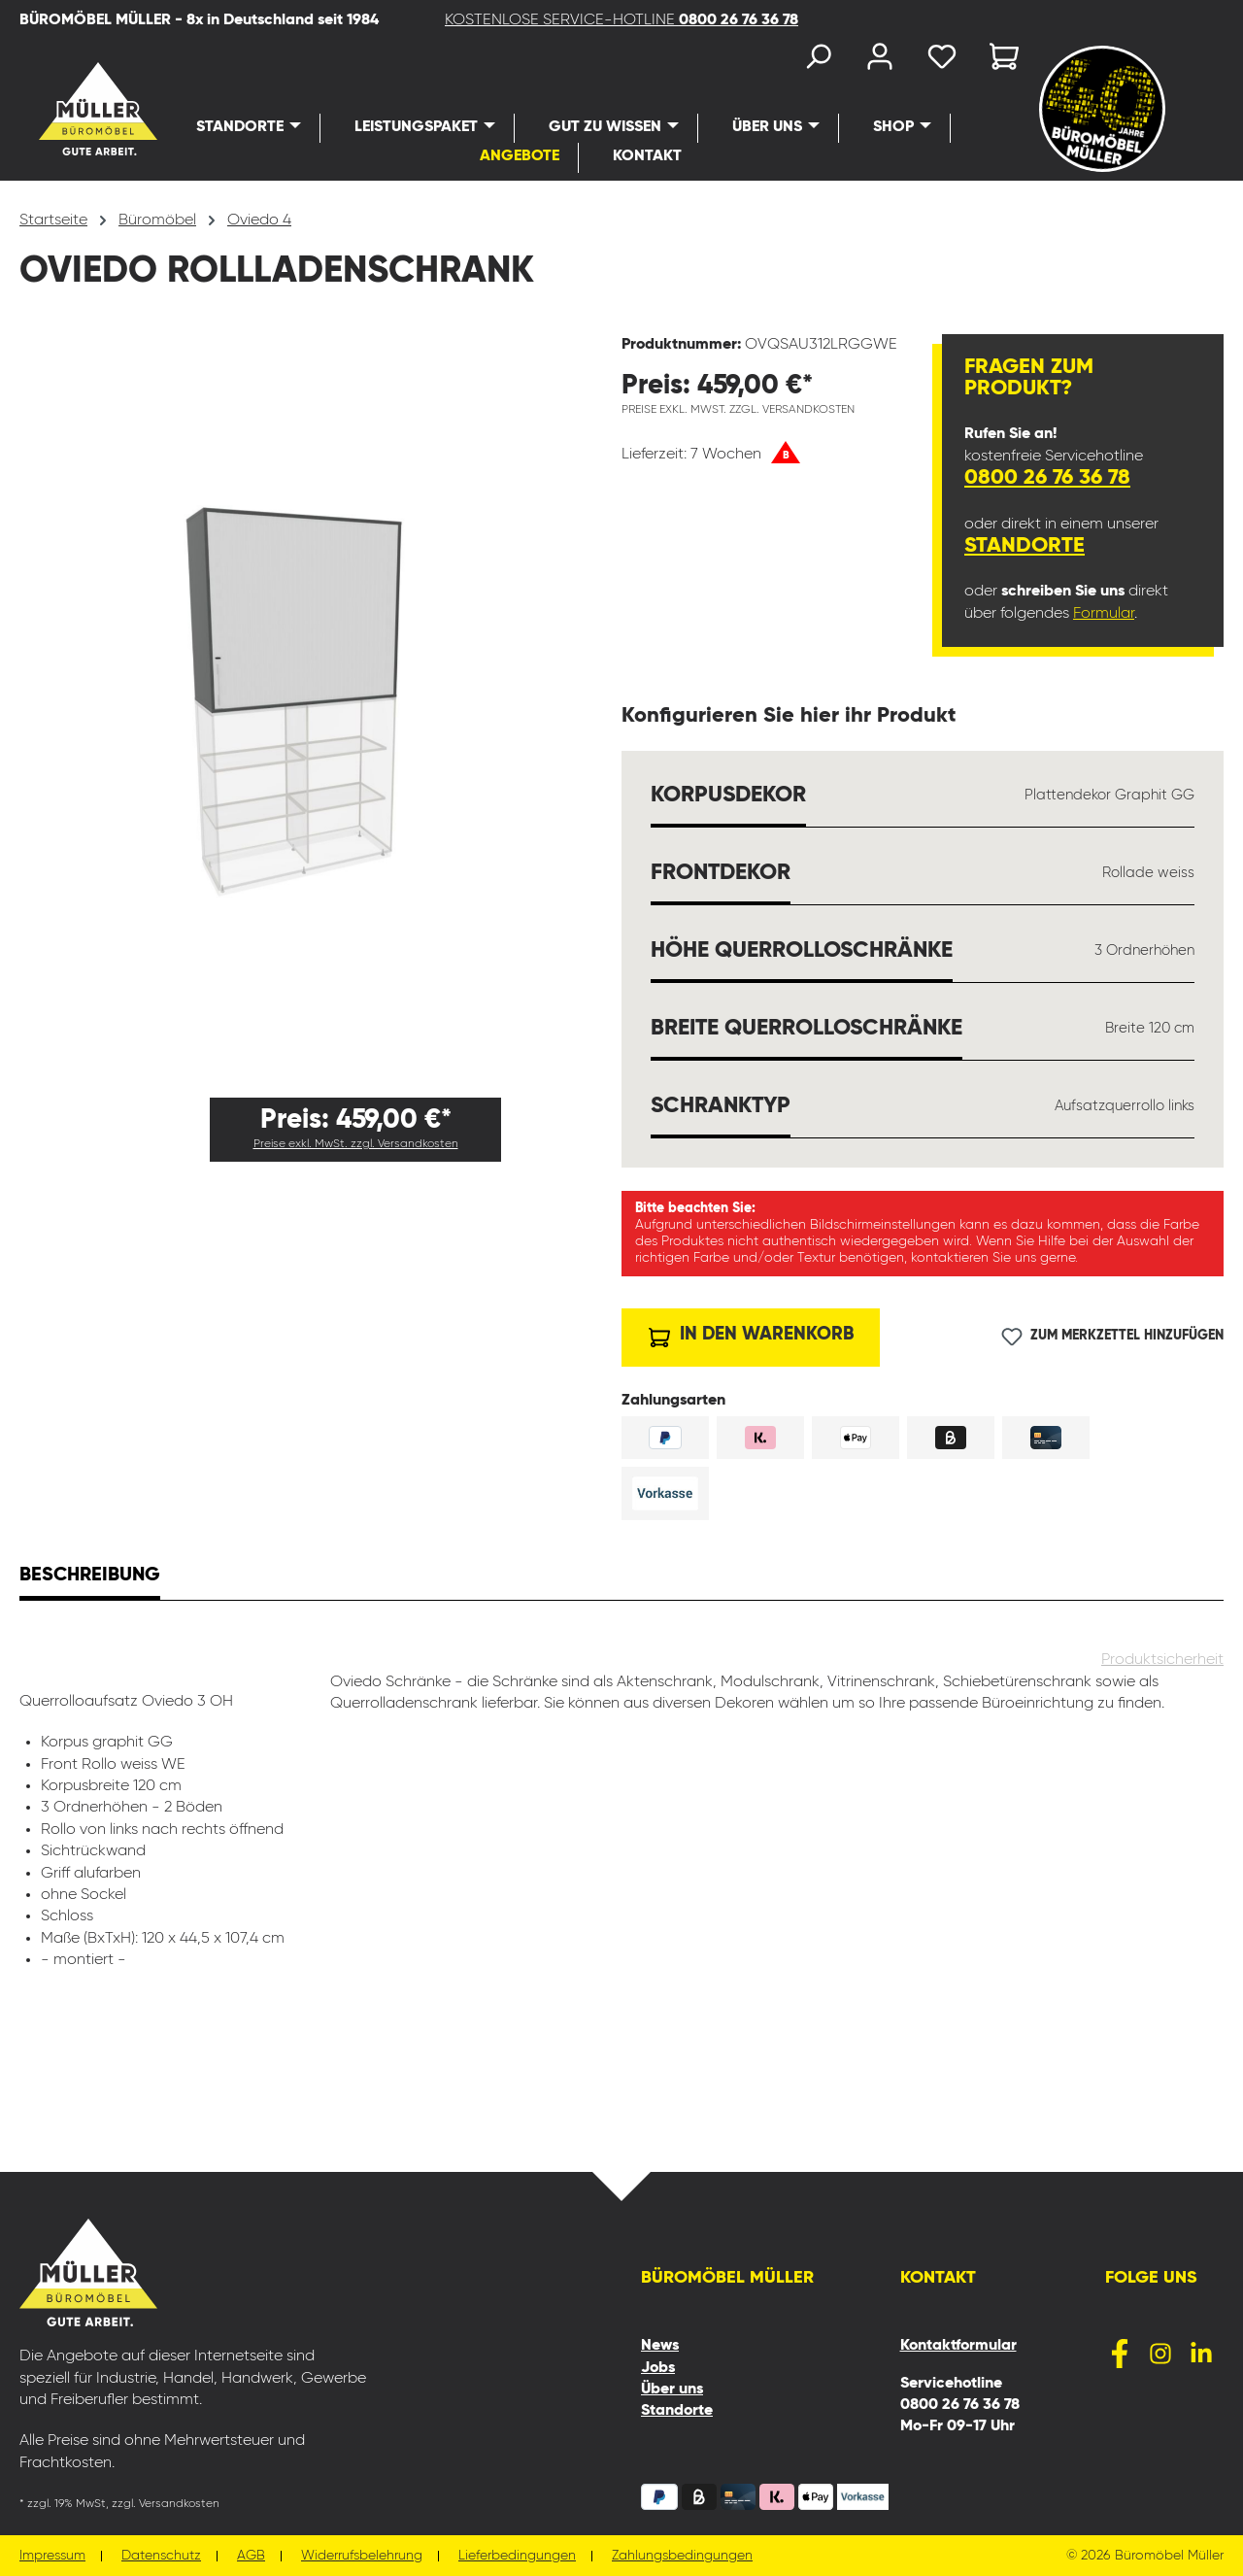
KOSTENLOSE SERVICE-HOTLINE (621, 20)
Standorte (1024, 546)
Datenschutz (161, 2556)
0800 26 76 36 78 (1047, 478)
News (660, 2346)
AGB (251, 2556)
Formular (1103, 614)
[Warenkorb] (998, 61)
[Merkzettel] (942, 61)
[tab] (89, 1577)
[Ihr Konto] (880, 61)
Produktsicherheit (1162, 1660)
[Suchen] (817, 61)
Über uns (672, 2389)
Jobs (658, 2368)
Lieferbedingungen (517, 2556)
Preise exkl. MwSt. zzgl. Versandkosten (355, 1144)
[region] (320, 708)
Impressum (52, 2556)
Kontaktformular (958, 2346)
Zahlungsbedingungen (682, 2556)
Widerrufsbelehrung (361, 2556)
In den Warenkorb (751, 1332)
